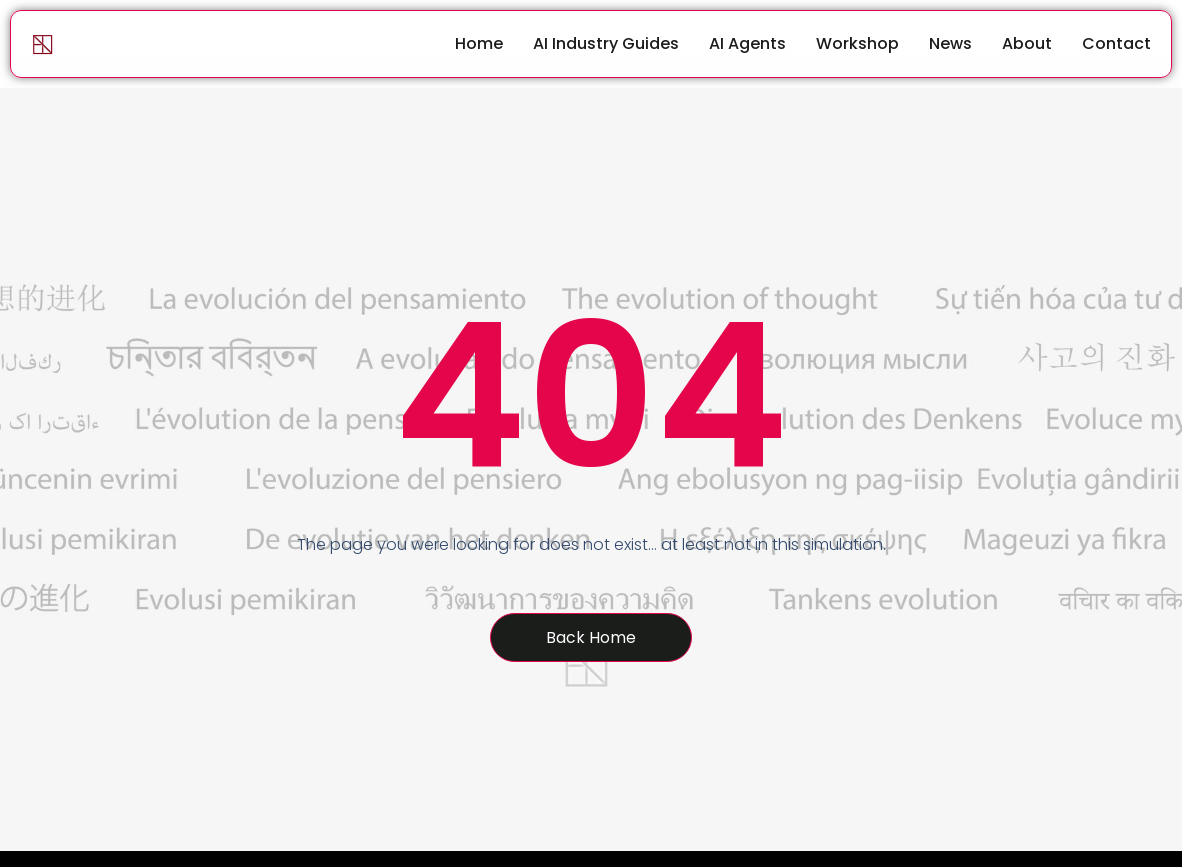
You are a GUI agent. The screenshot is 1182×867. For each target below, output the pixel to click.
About (1027, 43)
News (950, 43)
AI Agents (747, 43)
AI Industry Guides (606, 43)
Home (479, 43)
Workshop (857, 43)
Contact (1116, 43)
